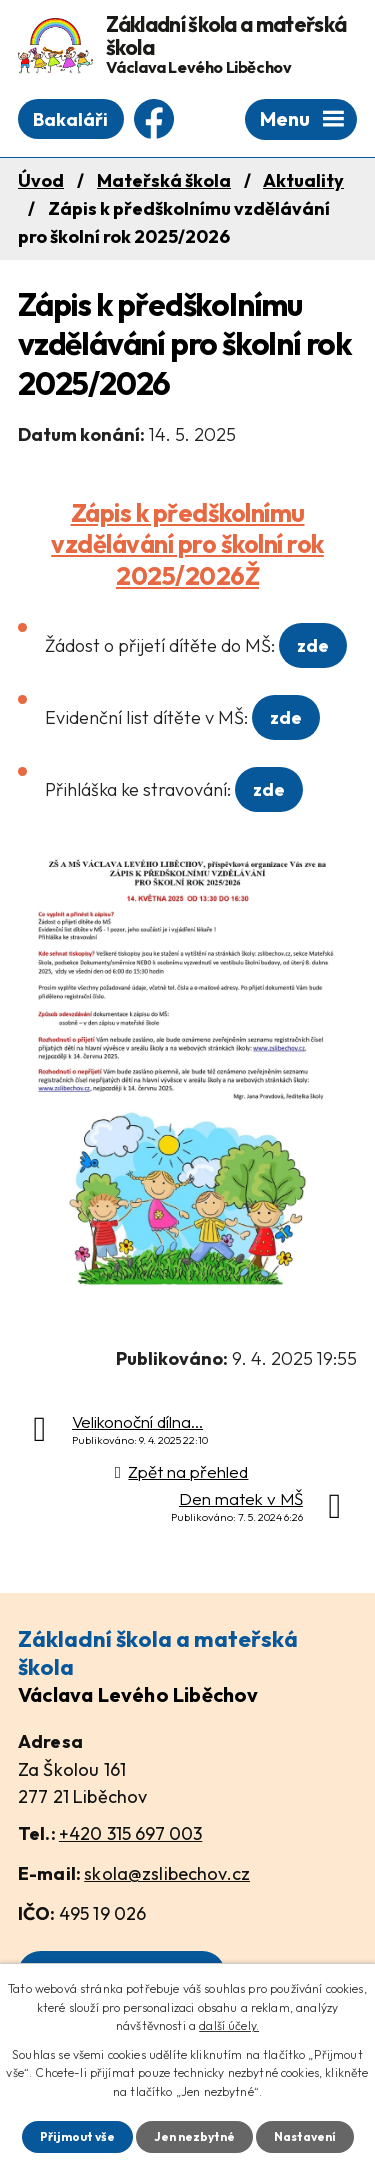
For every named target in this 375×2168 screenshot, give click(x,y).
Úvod (41, 180)
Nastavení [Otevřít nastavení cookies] (305, 2136)
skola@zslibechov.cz (167, 1873)
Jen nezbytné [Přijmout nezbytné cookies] (194, 2136)
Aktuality (303, 180)
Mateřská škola (164, 180)
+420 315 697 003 (130, 1833)
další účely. (229, 2025)
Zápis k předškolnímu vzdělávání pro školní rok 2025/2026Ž (187, 544)
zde (313, 645)
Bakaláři (70, 119)
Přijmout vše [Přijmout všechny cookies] (77, 2136)
